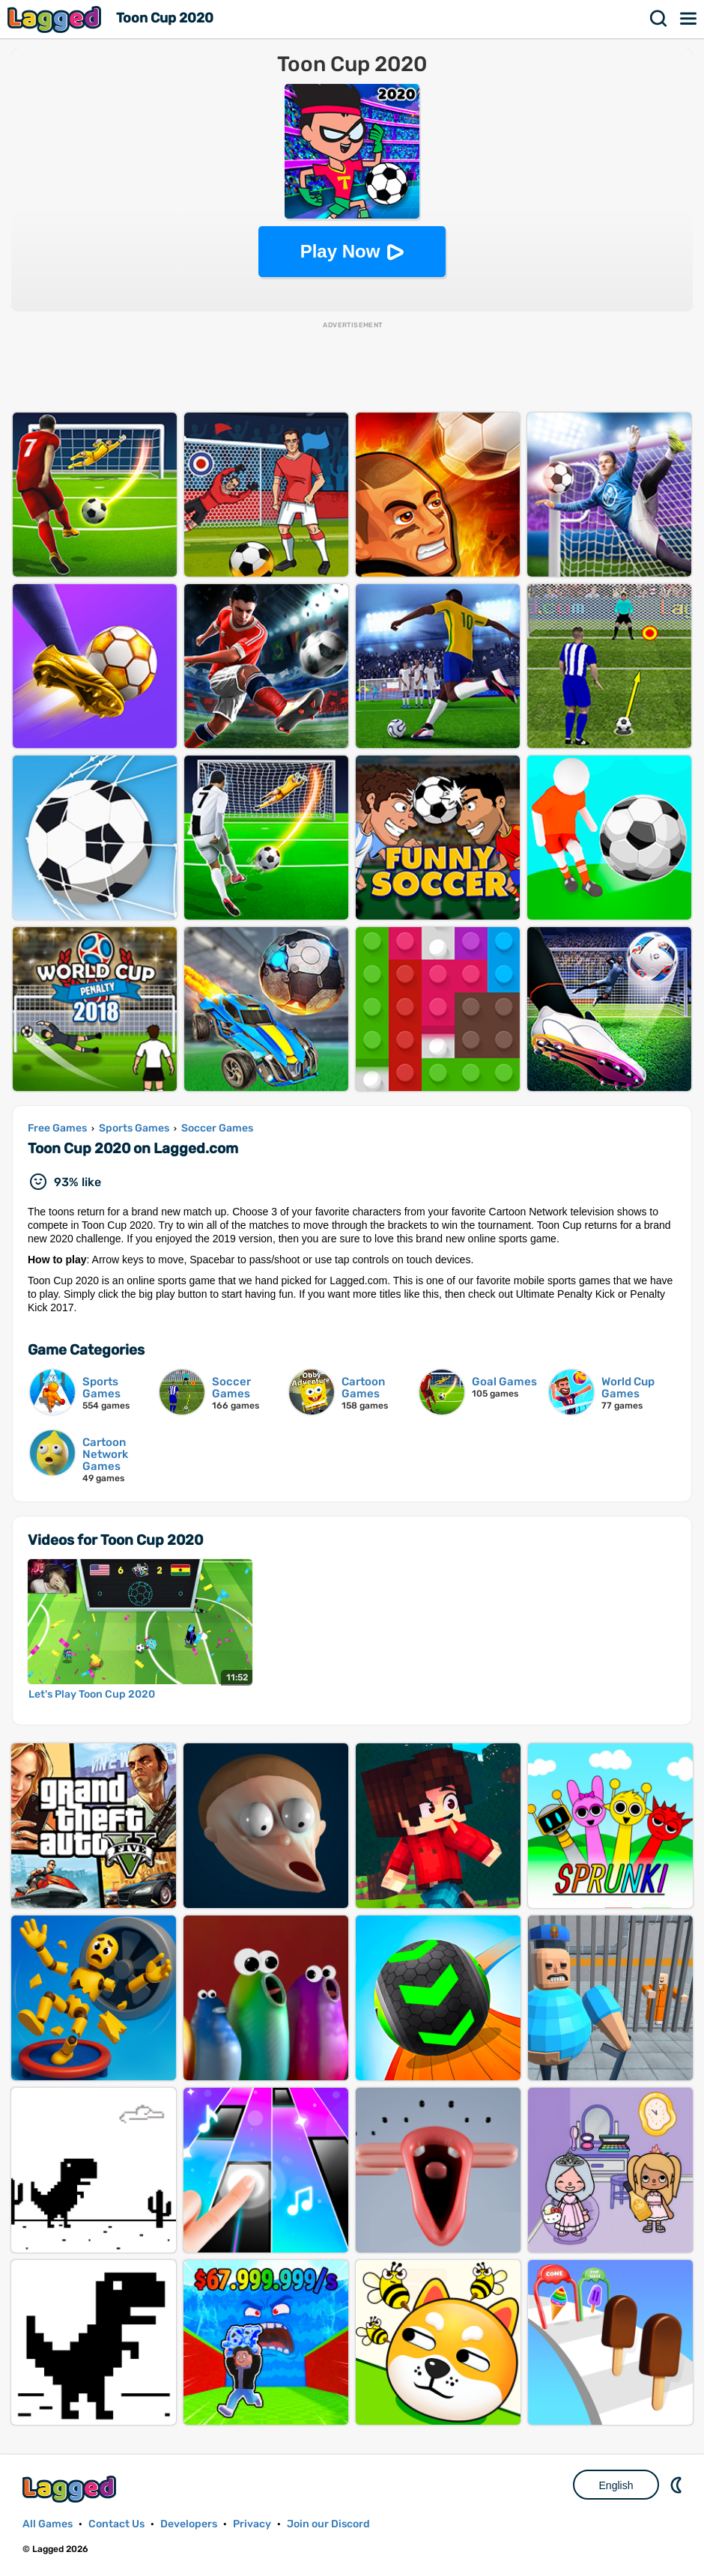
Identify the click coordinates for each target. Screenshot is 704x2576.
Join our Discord (328, 2524)
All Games (47, 2524)
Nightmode (678, 2485)
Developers (188, 2524)
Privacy (252, 2524)
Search (659, 18)
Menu (689, 18)
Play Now (340, 251)
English (616, 2485)
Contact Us (116, 2524)
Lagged (56, 19)
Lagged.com (71, 2489)
